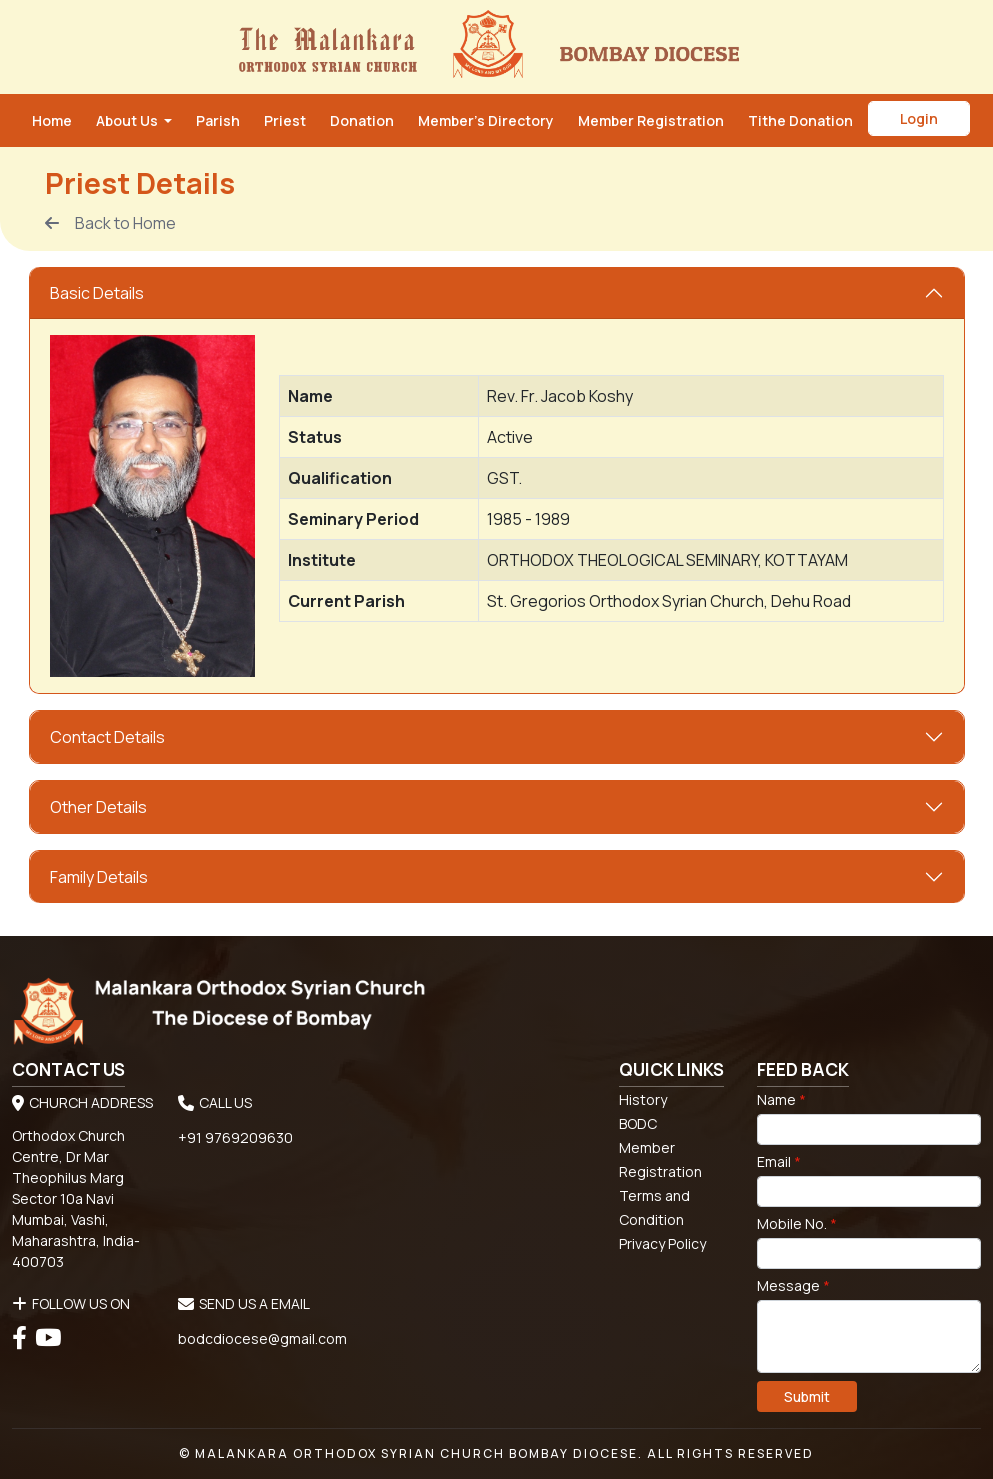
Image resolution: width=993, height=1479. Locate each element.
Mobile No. (797, 1223)
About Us (128, 120)
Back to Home (110, 223)
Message (793, 1285)
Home (52, 120)
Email (779, 1161)
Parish (218, 120)
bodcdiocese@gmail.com (262, 1338)
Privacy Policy (662, 1243)
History (643, 1099)
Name (781, 1099)
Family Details (99, 877)
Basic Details (97, 293)
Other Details (98, 807)
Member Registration (651, 120)
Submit (807, 1396)
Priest (285, 120)
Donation (362, 120)
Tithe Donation (800, 120)
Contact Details (107, 737)
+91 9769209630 (235, 1137)
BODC (638, 1123)
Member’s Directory (486, 120)
